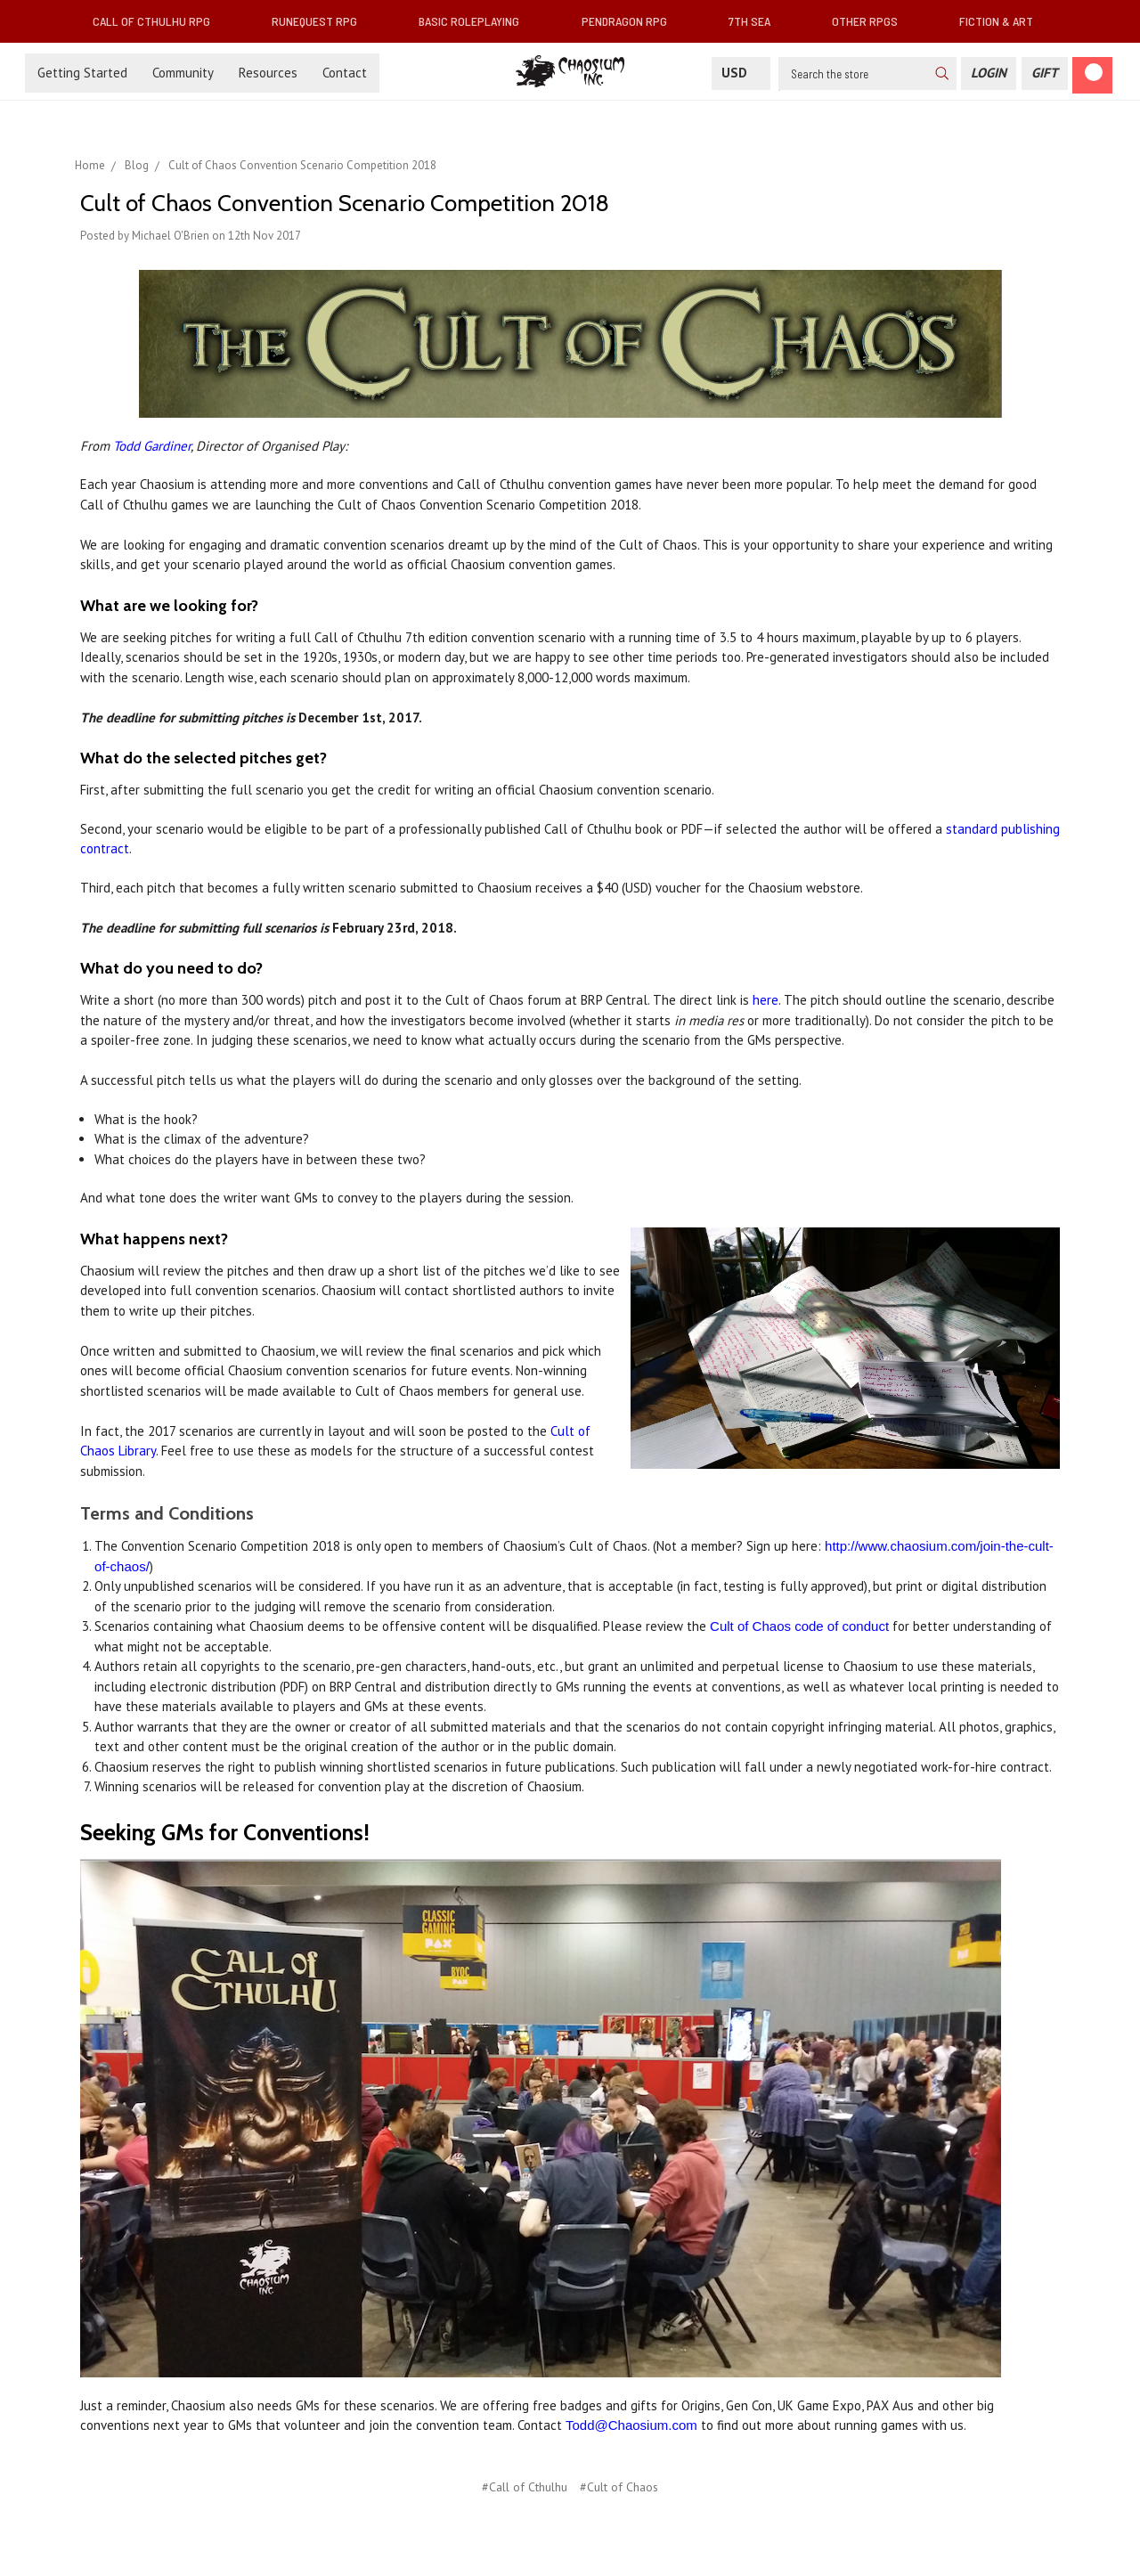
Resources (268, 72)
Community (183, 72)
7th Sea (757, 21)
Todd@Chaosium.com (631, 2425)
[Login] (988, 73)
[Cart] (1092, 75)
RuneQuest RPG (321, 21)
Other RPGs (872, 21)
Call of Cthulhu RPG (158, 21)
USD (741, 72)
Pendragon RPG (631, 21)
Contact (344, 72)
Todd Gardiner (152, 445)
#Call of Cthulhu (524, 2487)
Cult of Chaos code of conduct (799, 1626)
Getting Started (82, 72)
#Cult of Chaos (619, 2487)
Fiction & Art (1003, 21)
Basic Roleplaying (476, 21)
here (765, 999)
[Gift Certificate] (1045, 73)
